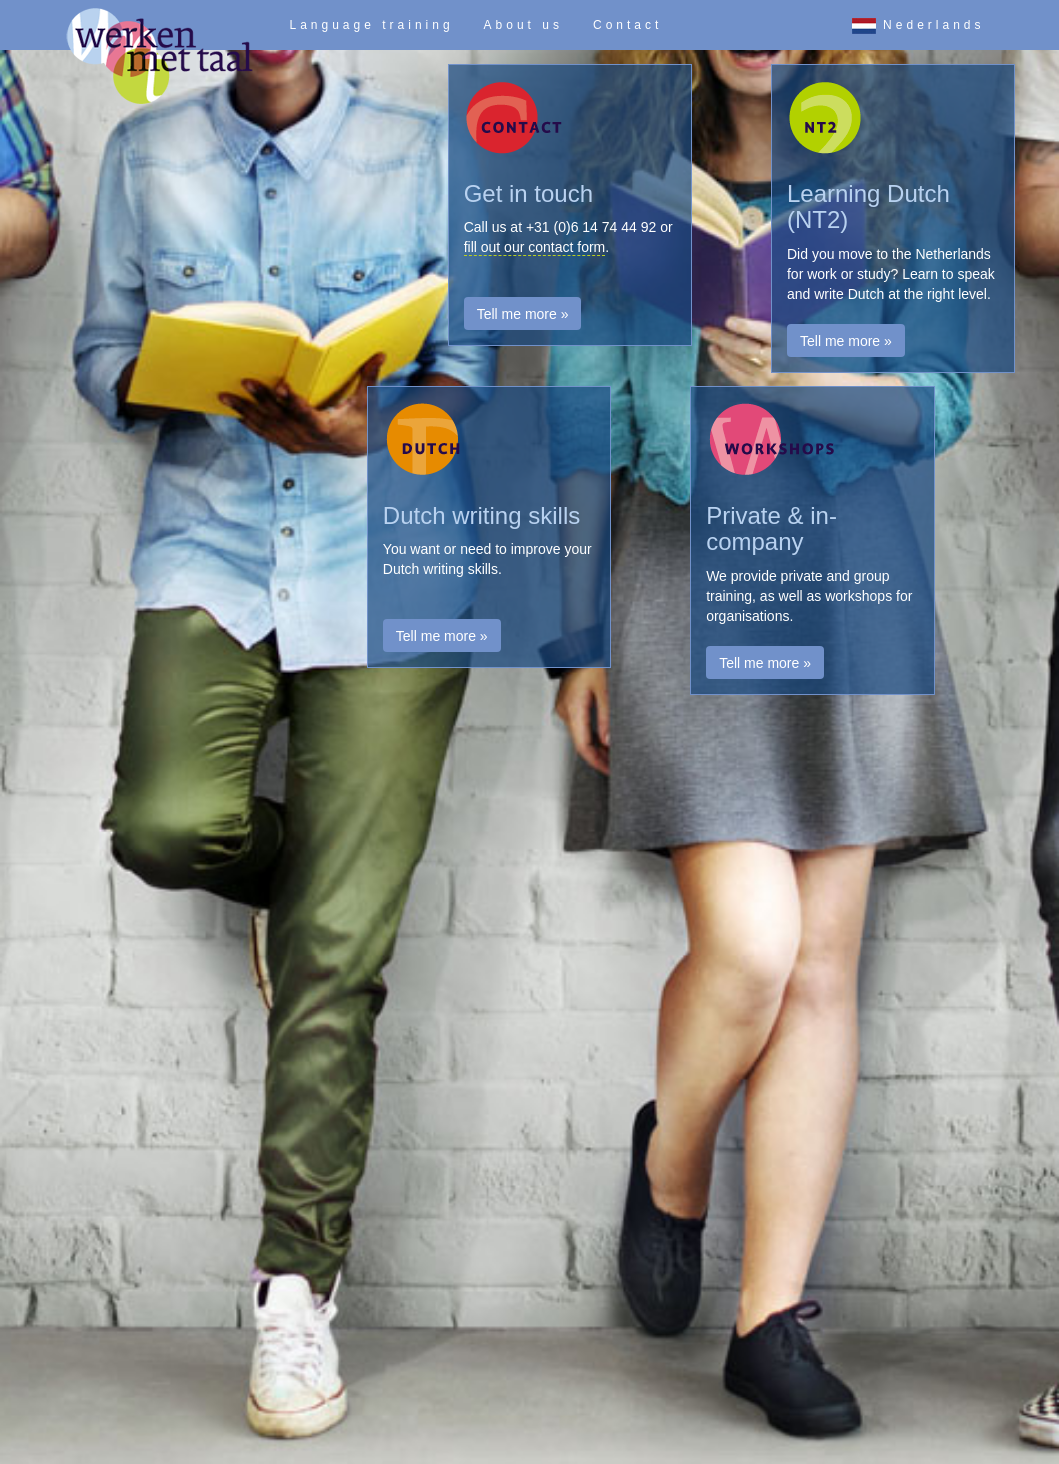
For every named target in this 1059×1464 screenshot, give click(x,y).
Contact (627, 25)
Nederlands (918, 26)
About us (523, 25)
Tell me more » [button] (523, 314)
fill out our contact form (535, 247)
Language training (372, 25)
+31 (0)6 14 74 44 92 (591, 227)
